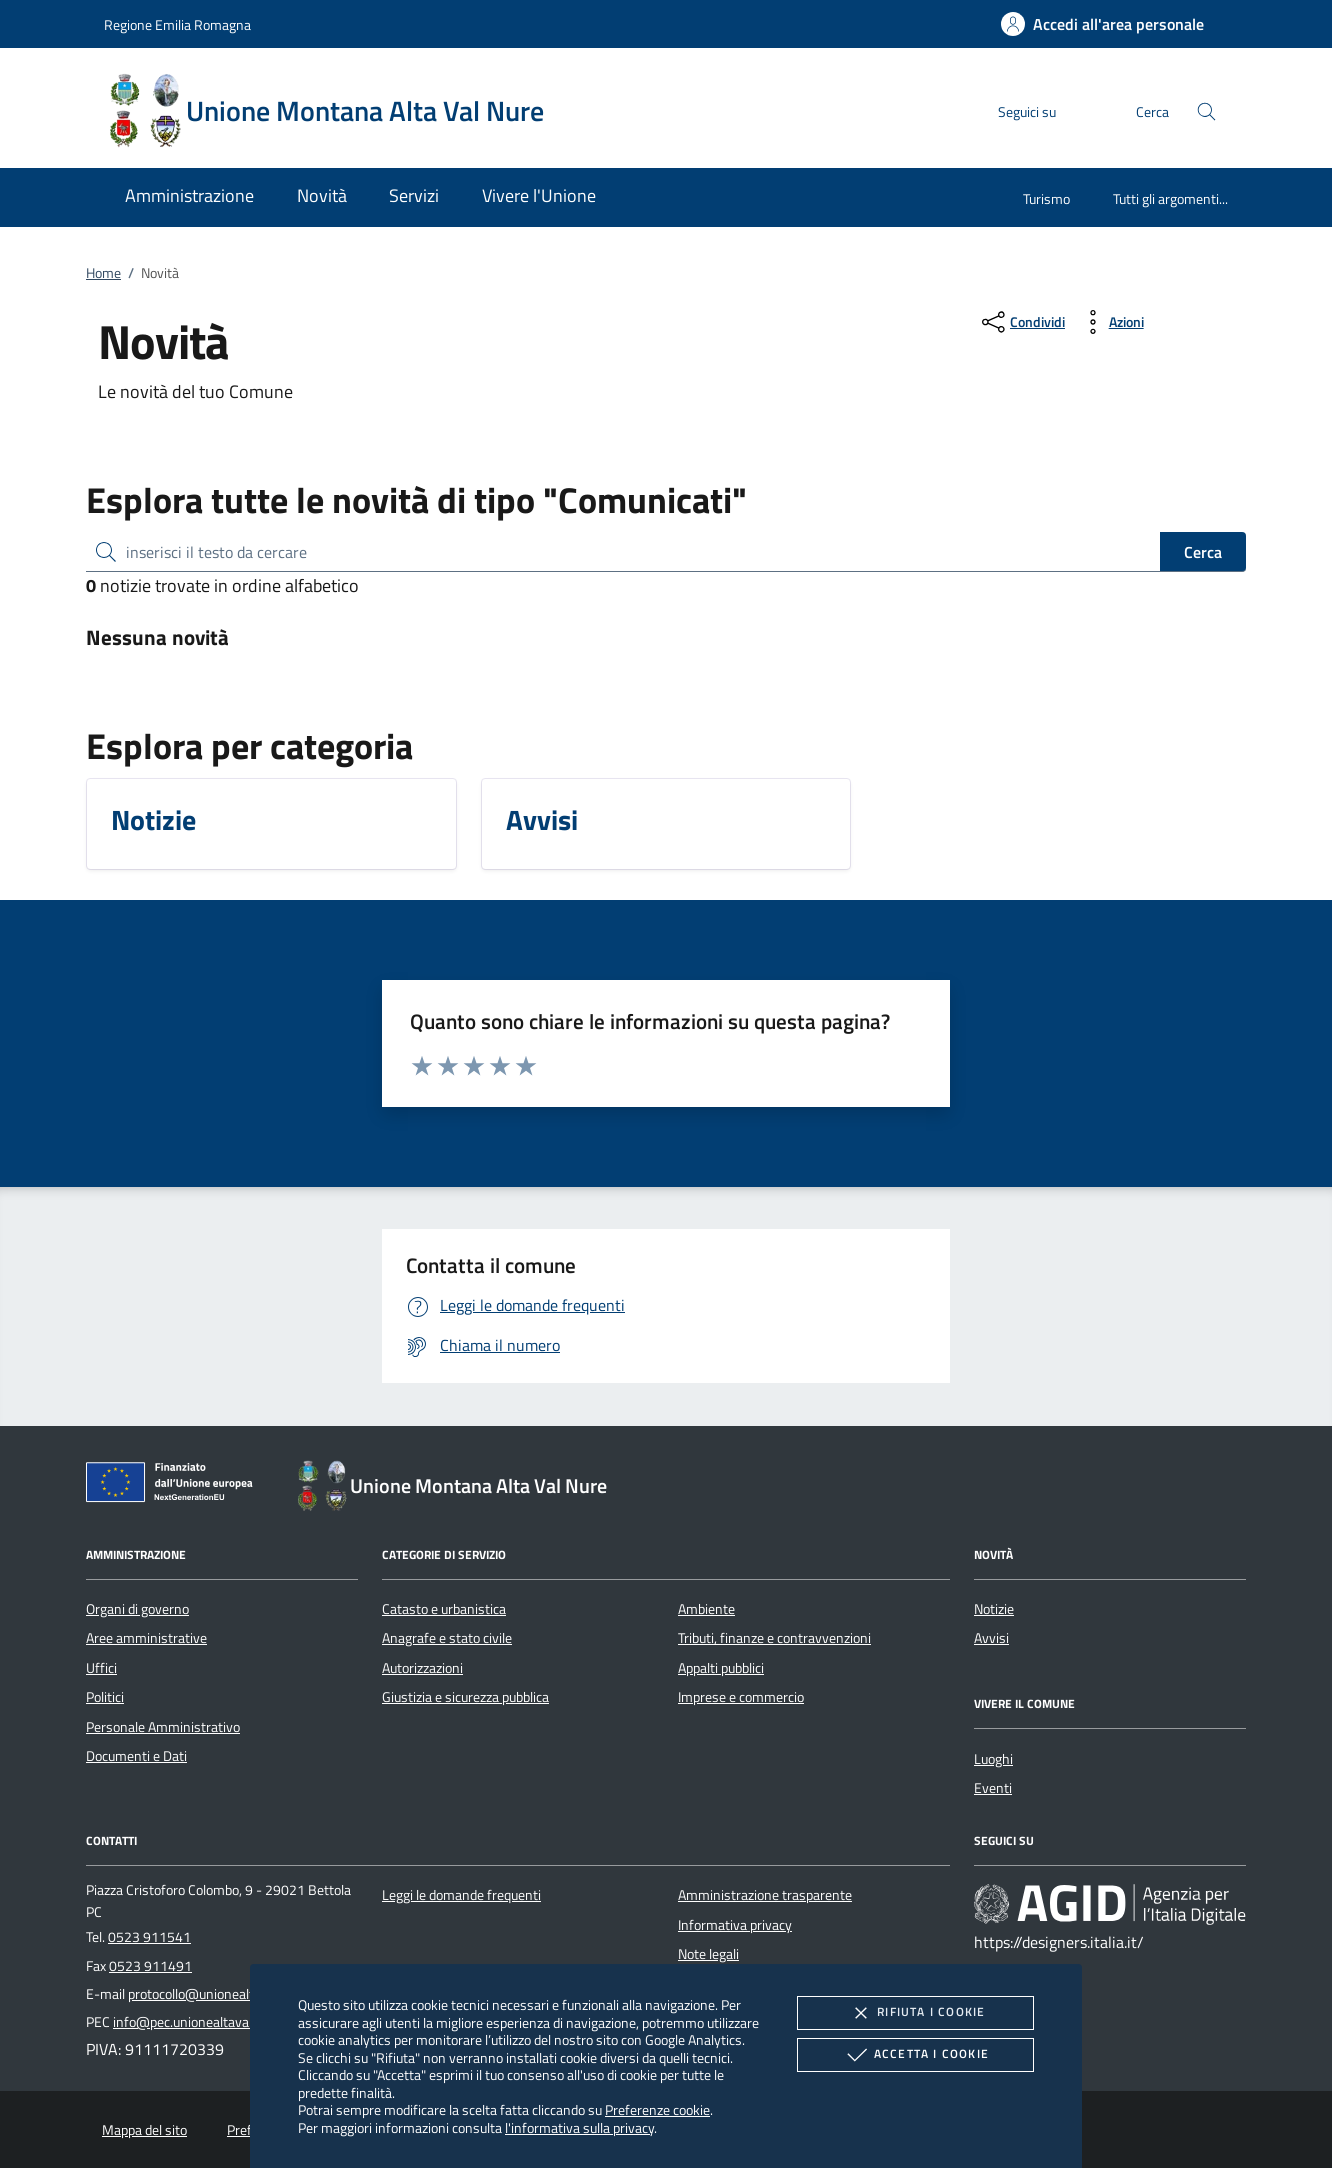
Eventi (993, 1788)
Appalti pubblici (721, 1668)
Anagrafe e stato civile (447, 1638)
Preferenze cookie (657, 2109)
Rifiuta (915, 2013)
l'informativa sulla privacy (579, 2127)
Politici (105, 1697)
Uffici (101, 1668)
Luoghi (993, 1759)
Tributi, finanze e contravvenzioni (774, 1638)
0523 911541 (149, 1937)
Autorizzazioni (422, 1668)
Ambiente (706, 1609)
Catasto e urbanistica (444, 1609)
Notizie (994, 1609)
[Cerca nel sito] (1206, 111)
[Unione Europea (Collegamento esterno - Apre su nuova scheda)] (175, 1486)
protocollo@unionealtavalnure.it (222, 1994)
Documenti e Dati (136, 1756)
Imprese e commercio (741, 1697)
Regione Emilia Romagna (177, 24)
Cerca (1203, 552)
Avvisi (991, 1638)
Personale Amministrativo (163, 1727)
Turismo (1046, 198)
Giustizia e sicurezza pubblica (465, 1697)
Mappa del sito (144, 2130)
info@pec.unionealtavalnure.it (201, 2022)
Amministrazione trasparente (765, 1895)
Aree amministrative (146, 1638)
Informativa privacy (735, 1925)
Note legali (708, 1954)
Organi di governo (137, 1609)
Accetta (915, 2055)
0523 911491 (150, 1966)
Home (103, 273)
